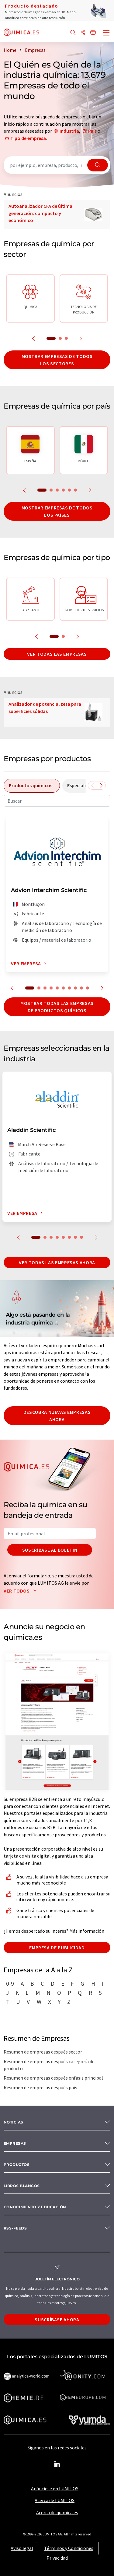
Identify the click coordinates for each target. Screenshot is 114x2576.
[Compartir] (83, 32)
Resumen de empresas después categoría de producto (49, 2064)
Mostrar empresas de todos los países (57, 511)
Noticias (13, 2122)
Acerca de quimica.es (57, 2512)
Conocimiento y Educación (35, 2207)
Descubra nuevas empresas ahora (57, 1415)
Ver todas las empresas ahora (57, 1262)
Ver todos (21, 1591)
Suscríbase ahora (57, 2319)
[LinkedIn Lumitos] (57, 2464)
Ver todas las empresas (57, 654)
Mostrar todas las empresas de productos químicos (57, 1006)
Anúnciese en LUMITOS (54, 2488)
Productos (16, 2164)
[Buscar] (73, 32)
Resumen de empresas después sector (43, 2052)
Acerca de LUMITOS (54, 2500)
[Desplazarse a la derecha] (101, 785)
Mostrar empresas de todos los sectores (57, 359)
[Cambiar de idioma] (93, 32)
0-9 (10, 1983)
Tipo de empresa (28, 138)
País (92, 131)
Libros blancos (22, 2185)
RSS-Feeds (15, 2228)
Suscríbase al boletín (49, 1550)
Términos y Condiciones (68, 2548)
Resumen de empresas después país (40, 2087)
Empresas (15, 2143)
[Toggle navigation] (106, 33)
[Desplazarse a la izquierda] (92, 785)
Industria (69, 131)
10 (87, 988)
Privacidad (57, 2558)
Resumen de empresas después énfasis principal (53, 2078)
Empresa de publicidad (57, 1947)
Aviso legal (22, 2548)
